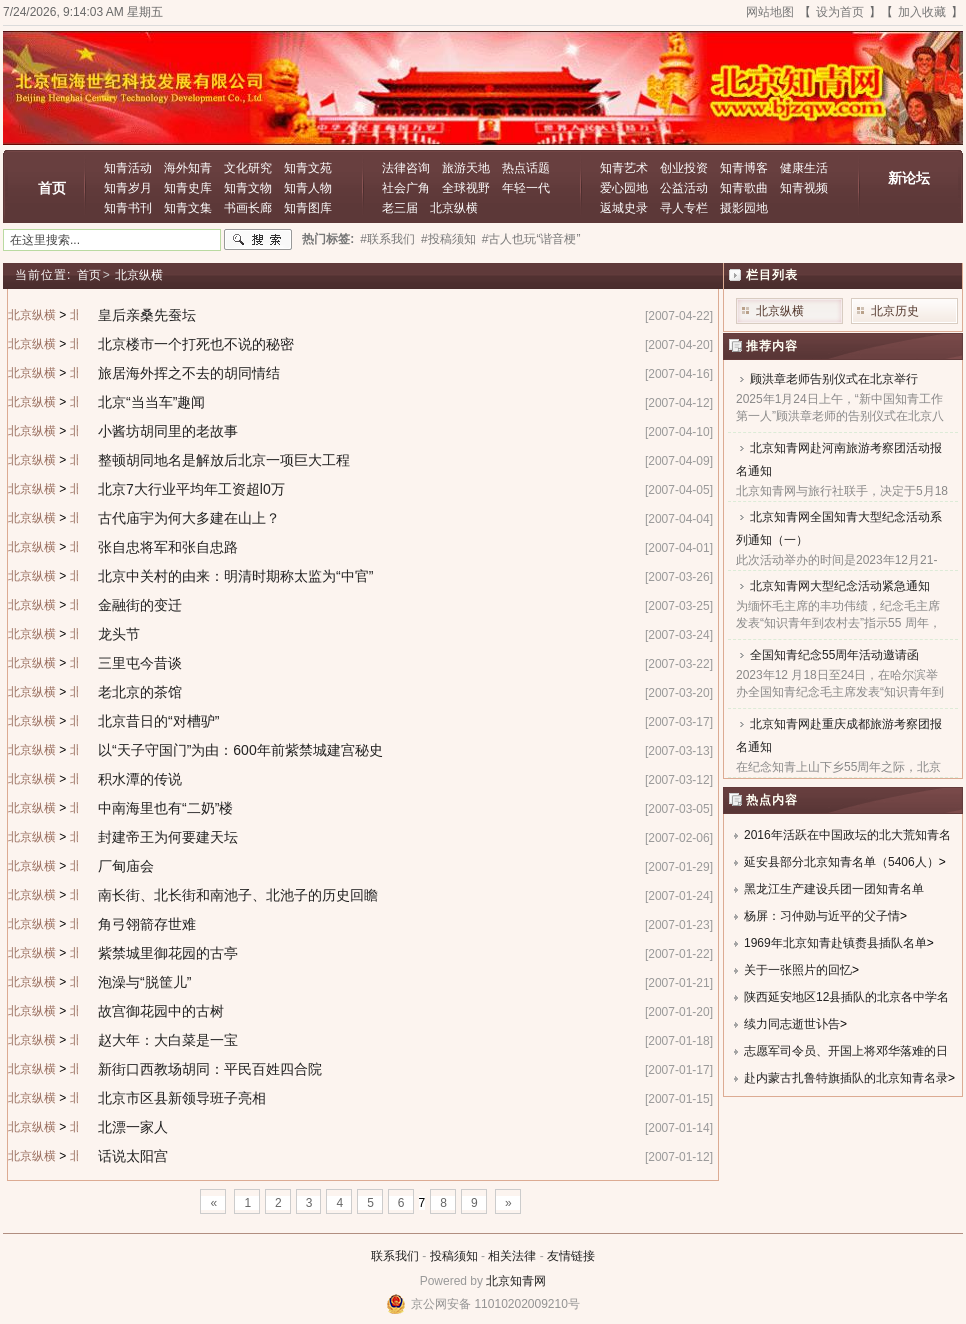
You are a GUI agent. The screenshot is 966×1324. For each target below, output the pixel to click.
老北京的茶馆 (140, 692)
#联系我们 (387, 239)
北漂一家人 (133, 1127)
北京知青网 (516, 1281)
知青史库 (188, 188)
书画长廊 (248, 208)
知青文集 (188, 208)
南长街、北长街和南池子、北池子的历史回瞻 (238, 895)
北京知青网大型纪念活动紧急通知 (840, 586)
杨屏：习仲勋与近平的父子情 (822, 916)
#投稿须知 (448, 239)
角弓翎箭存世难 (147, 924)
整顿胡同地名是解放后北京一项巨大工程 (224, 460)
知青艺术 (624, 168)
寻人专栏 (684, 208)
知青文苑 (308, 168)
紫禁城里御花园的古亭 (168, 953)
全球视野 (466, 188)
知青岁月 (128, 188)
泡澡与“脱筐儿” (144, 982)
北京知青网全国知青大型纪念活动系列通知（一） (839, 528)
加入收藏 (922, 12)
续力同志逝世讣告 (792, 1024)
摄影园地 (744, 208)
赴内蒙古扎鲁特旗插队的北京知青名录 (846, 1078)
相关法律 (512, 1256)
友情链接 (571, 1256)
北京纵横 (454, 208)
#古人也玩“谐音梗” (531, 239)
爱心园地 (624, 188)
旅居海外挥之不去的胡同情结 (189, 373)
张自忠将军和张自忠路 (168, 547)
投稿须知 (454, 1256)
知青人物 (308, 188)
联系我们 (395, 1256)
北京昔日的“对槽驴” (158, 721)
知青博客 (744, 168)
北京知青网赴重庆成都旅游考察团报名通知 (839, 735)
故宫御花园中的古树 (161, 1011)
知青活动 (128, 168)
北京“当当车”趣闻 (151, 402)
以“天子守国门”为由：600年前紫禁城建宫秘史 (240, 750)
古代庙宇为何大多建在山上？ (189, 518)
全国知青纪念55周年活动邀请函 (834, 655)
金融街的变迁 (140, 605)
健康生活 (804, 168)
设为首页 (840, 12)
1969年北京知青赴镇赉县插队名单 (835, 943)
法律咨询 (406, 168)
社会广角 (406, 188)
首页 (52, 188)
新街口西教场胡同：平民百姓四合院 (210, 1069)
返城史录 (624, 208)
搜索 (258, 240)
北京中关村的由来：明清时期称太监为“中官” (235, 576)
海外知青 (188, 168)
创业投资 (684, 168)
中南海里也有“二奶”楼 (165, 808)
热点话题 (526, 168)
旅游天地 (466, 168)
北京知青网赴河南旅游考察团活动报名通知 (839, 459)
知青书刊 (128, 208)
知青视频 (804, 188)
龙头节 (119, 634)
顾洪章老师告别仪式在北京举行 (834, 379)
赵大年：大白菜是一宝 (168, 1040)
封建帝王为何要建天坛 (168, 837)
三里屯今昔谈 (140, 663)
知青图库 (308, 208)
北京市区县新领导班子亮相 (182, 1098)
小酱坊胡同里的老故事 (168, 431)
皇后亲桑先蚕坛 (147, 315)
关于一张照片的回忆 (798, 970)
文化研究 (248, 168)
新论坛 (909, 178)
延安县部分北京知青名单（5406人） (841, 862)
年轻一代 (526, 188)
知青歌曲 (744, 188)
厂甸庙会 (126, 866)
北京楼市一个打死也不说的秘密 (196, 344)
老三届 (400, 208)
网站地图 (770, 12)
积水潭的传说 (140, 779)
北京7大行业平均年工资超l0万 (191, 489)
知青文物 (248, 188)
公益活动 (684, 188)
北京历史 (895, 311)
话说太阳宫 (133, 1156)
